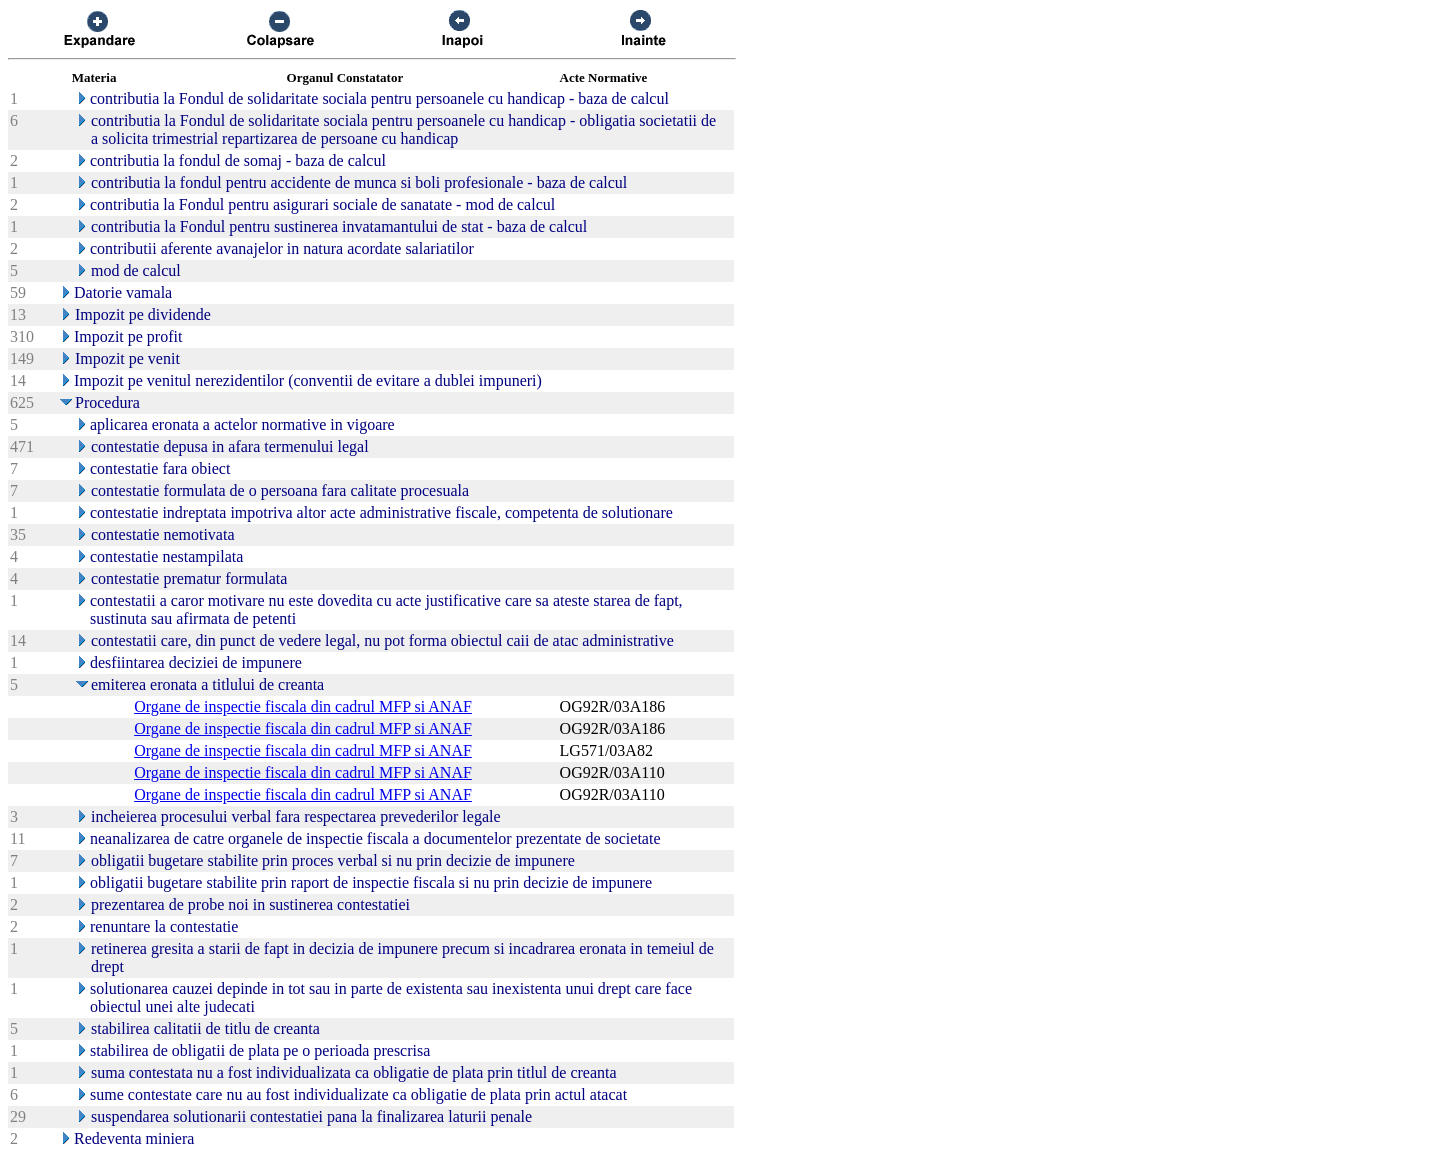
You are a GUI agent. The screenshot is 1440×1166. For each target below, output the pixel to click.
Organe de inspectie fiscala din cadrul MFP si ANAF (303, 706)
